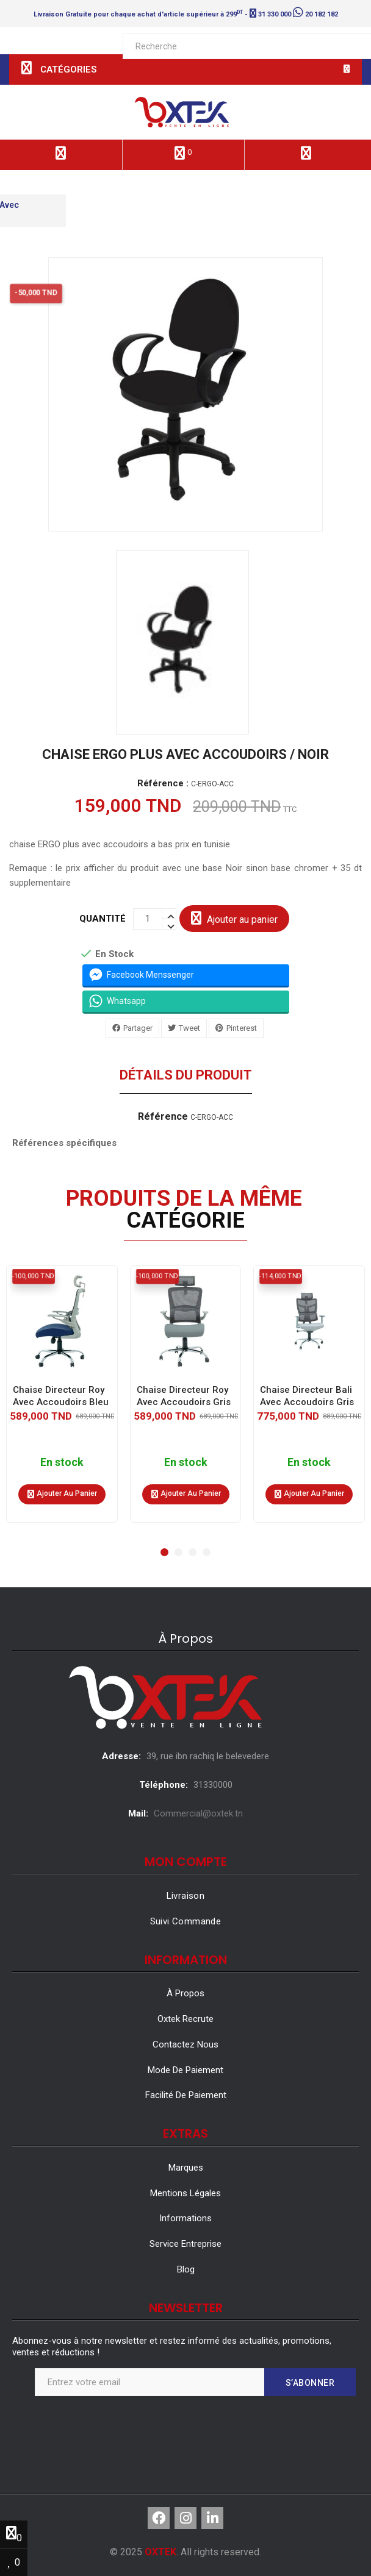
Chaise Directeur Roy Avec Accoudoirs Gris (184, 1395)
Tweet (189, 1028)
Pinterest (241, 1028)
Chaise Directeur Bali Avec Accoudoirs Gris (307, 1395)
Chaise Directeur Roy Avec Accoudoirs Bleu (61, 1395)
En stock (62, 1462)
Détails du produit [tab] (186, 1076)
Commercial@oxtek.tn (198, 1813)
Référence (163, 1116)
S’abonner (310, 2383)
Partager (138, 1028)
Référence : (163, 783)
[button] (164, 1552)
